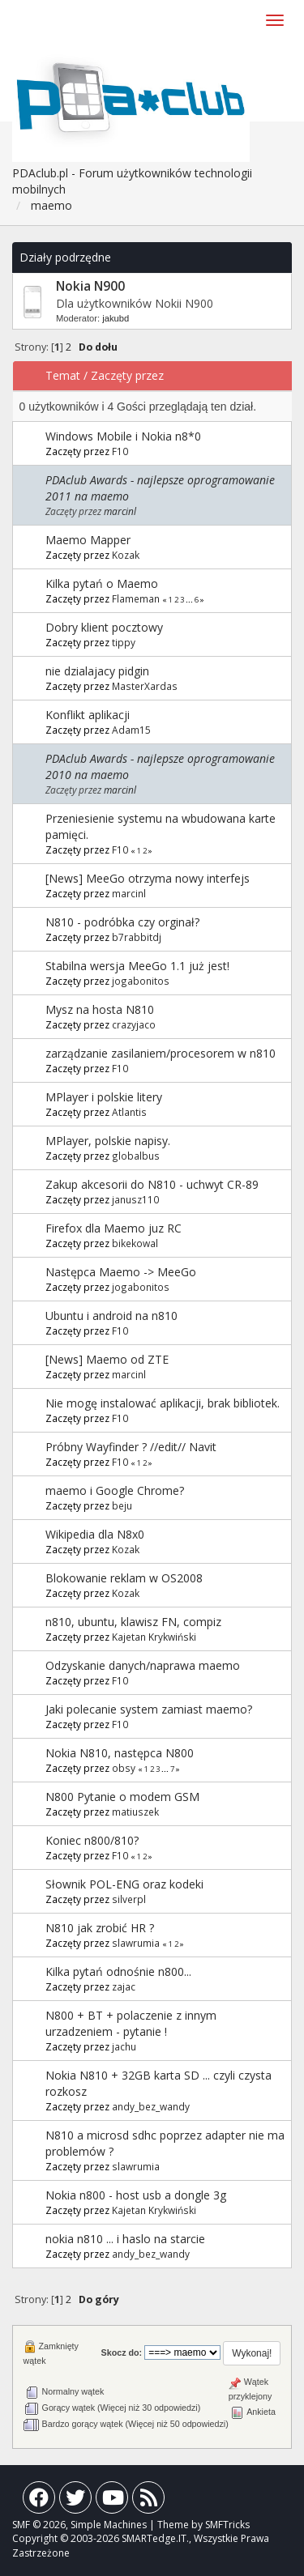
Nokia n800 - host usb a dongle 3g (135, 2195)
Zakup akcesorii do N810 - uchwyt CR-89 (152, 1184)
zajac (123, 1986)
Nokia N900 (90, 286)
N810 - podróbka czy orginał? (122, 922)
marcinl (120, 511)
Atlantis (129, 1111)
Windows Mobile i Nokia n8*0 (123, 436)
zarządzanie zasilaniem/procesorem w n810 (160, 1053)
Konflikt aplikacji (87, 714)
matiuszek (135, 1811)
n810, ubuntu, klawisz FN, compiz (133, 1621)
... (190, 599)
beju (122, 1505)
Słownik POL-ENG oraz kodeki (124, 1884)
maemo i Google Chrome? (114, 1490)
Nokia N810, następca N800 (119, 1753)
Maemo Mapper (88, 539)
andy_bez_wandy (151, 2106)
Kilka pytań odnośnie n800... (118, 1971)
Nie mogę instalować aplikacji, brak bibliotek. (162, 1403)
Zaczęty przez (127, 375)
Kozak (125, 554)
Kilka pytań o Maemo (101, 583)
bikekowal (135, 1243)
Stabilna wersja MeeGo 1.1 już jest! (137, 965)
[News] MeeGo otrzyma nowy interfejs (147, 878)
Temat (62, 375)
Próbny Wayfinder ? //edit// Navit (130, 1446)
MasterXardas (145, 685)
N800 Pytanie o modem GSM (122, 1796)
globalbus (136, 1155)
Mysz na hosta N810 (99, 1009)
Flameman (136, 598)
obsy (123, 1767)
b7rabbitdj (136, 936)
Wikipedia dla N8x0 (94, 1534)
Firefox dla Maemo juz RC (113, 1228)
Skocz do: (122, 2352)
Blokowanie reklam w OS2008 (124, 1578)
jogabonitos (140, 980)
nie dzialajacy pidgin (97, 671)
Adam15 (131, 729)
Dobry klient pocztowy (104, 627)
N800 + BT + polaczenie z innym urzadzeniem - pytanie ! (130, 2023)
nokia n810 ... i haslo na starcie (125, 2238)
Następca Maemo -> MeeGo (120, 1271)
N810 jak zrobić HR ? (99, 1927)
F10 (120, 451)
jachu (124, 2046)
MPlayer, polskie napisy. (107, 1140)
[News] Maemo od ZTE (107, 1359)
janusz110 (135, 1199)
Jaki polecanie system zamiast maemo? (148, 1709)
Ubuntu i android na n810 (111, 1315)
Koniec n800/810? (92, 1840)
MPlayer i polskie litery (103, 1097)
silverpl (129, 1899)
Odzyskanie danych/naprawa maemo (142, 1665)
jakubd (115, 318)
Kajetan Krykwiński (154, 1636)
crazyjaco (134, 1024)
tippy (123, 642)
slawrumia (136, 1942)
